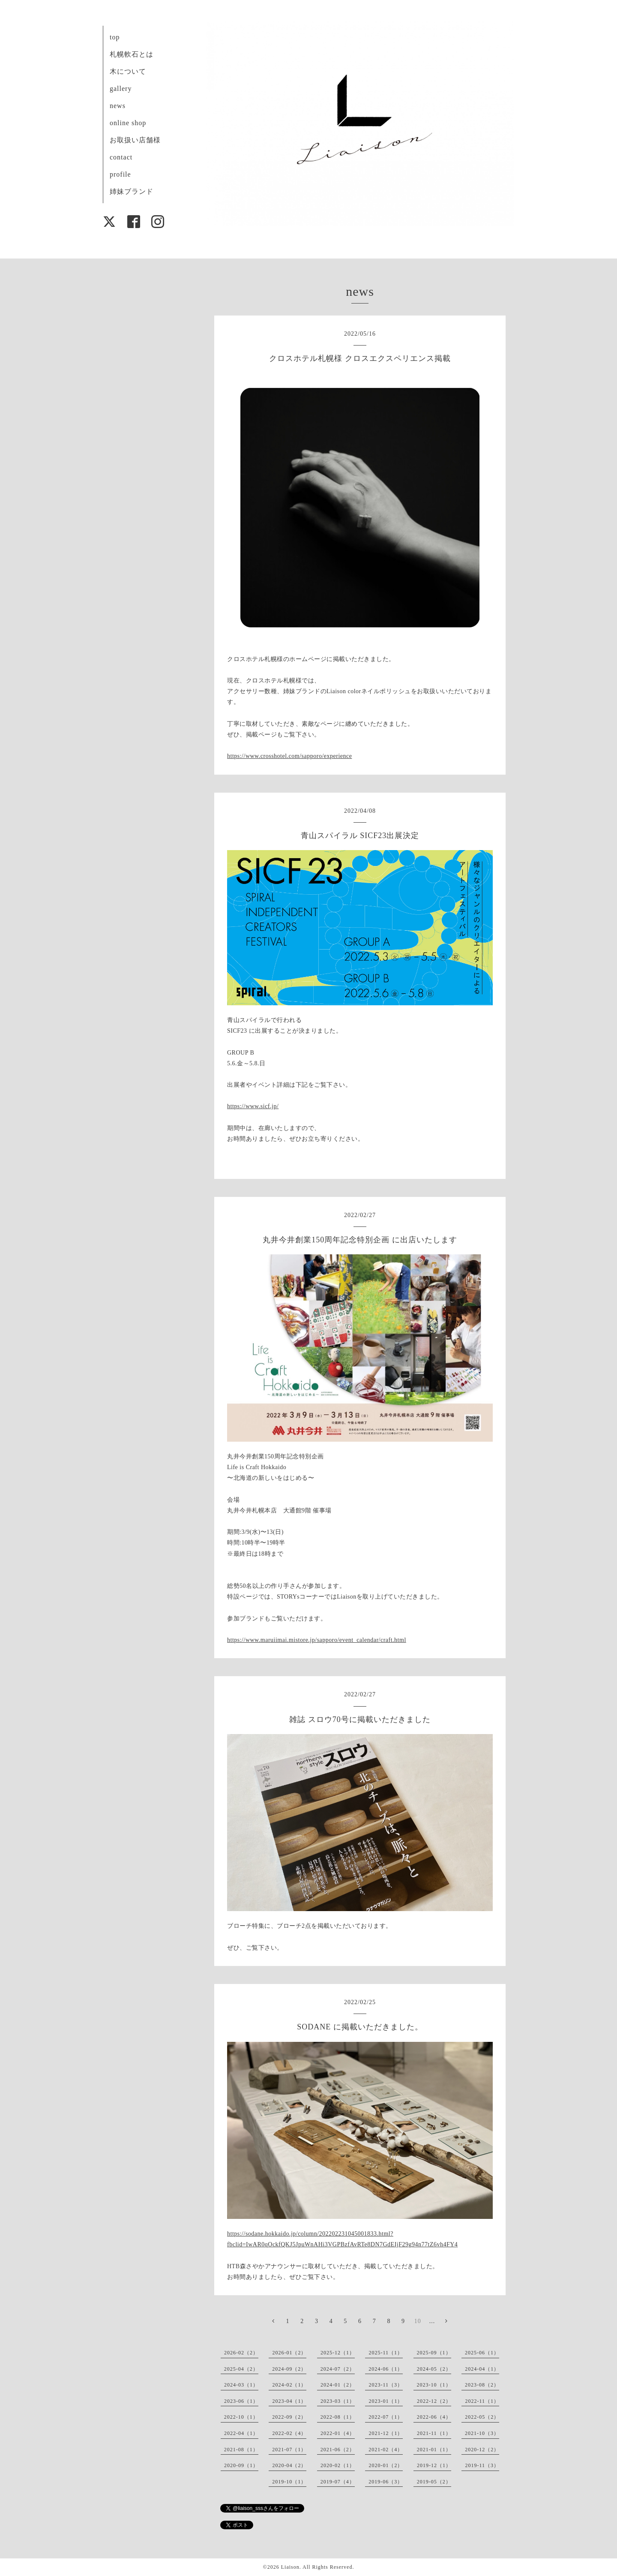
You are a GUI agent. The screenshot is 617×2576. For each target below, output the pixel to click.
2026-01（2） (289, 2353)
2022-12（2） (434, 2401)
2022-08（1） (337, 2417)
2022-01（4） (337, 2433)
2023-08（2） (482, 2385)
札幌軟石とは (131, 54)
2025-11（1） (385, 2353)
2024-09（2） (289, 2369)
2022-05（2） (482, 2417)
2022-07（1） (385, 2417)
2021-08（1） (241, 2450)
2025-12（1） (337, 2353)
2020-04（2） (289, 2465)
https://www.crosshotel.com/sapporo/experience (289, 756)
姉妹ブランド (131, 191)
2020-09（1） (241, 2465)
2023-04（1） (289, 2401)
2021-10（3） (482, 2433)
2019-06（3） (385, 2482)
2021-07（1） (289, 2450)
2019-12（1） (434, 2465)
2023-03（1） (337, 2401)
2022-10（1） (241, 2417)
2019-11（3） (482, 2465)
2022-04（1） (241, 2433)
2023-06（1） (241, 2401)
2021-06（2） (337, 2450)
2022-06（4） (434, 2417)
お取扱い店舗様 (135, 140)
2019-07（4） (337, 2482)
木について (128, 71)
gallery (121, 88)
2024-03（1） (241, 2385)
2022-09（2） (289, 2417)
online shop (128, 122)
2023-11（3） (385, 2385)
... (432, 2321)
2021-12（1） (385, 2433)
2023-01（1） (385, 2401)
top (115, 37)
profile (120, 174)
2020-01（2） (385, 2465)
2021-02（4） (385, 2450)
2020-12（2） (482, 2450)
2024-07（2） (337, 2369)
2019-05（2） (434, 2482)
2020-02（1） (337, 2465)
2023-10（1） (434, 2385)
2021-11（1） (434, 2433)
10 (417, 2321)
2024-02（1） (289, 2385)
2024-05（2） (434, 2369)
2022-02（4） (289, 2433)
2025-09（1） (434, 2353)
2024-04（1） (482, 2369)
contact (121, 157)
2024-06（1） (385, 2369)
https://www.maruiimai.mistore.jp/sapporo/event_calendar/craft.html (316, 1640)
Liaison (290, 2567)
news (118, 105)
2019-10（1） (289, 2482)
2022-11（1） (482, 2401)
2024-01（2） (337, 2385)
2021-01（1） (434, 2450)
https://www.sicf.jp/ (253, 1106)
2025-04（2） (241, 2369)
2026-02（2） (241, 2353)
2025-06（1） (482, 2353)
